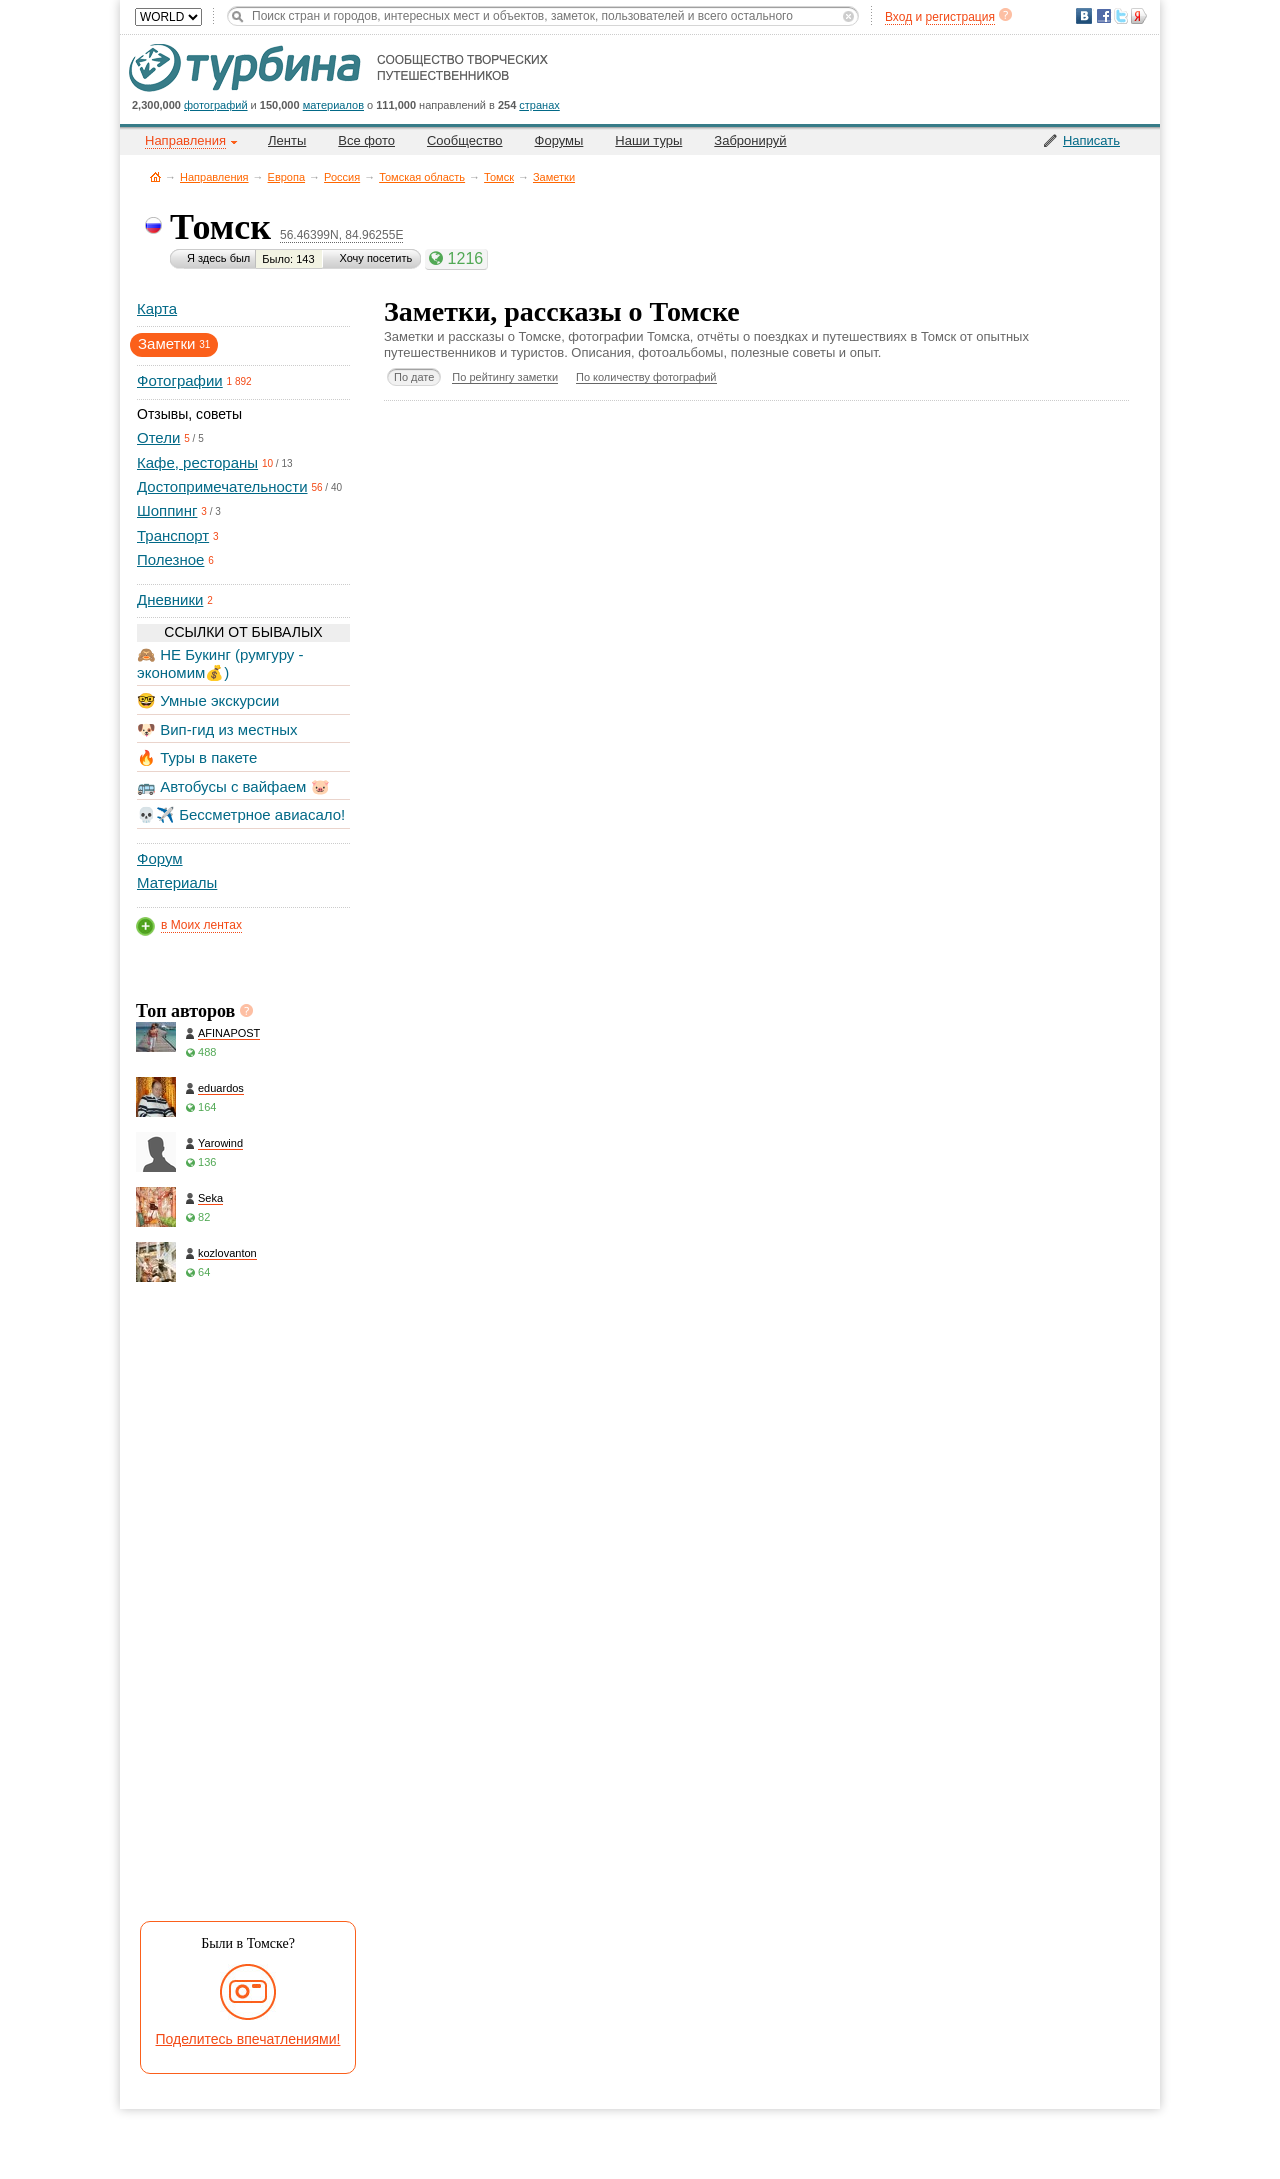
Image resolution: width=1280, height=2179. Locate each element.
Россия (342, 177)
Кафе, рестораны (197, 462)
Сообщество (465, 140)
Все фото (366, 140)
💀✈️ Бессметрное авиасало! (241, 814)
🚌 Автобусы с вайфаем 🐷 (233, 786)
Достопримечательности (222, 486)
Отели (158, 437)
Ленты (287, 140)
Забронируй (750, 140)
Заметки (554, 177)
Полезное (170, 559)
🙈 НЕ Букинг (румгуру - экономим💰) (220, 663)
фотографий (216, 105)
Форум (160, 858)
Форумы (559, 140)
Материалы (177, 882)
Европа (287, 177)
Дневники (170, 599)
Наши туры (648, 140)
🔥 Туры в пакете (197, 757)
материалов (333, 105)
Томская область (422, 177)
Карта (157, 308)
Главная (155, 176)
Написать (1091, 140)
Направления (214, 177)
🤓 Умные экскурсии (208, 700)
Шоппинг (167, 510)
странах (539, 105)
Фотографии (180, 380)
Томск (499, 177)
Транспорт (173, 535)
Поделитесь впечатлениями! (248, 2039)
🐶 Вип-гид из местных (217, 729)
